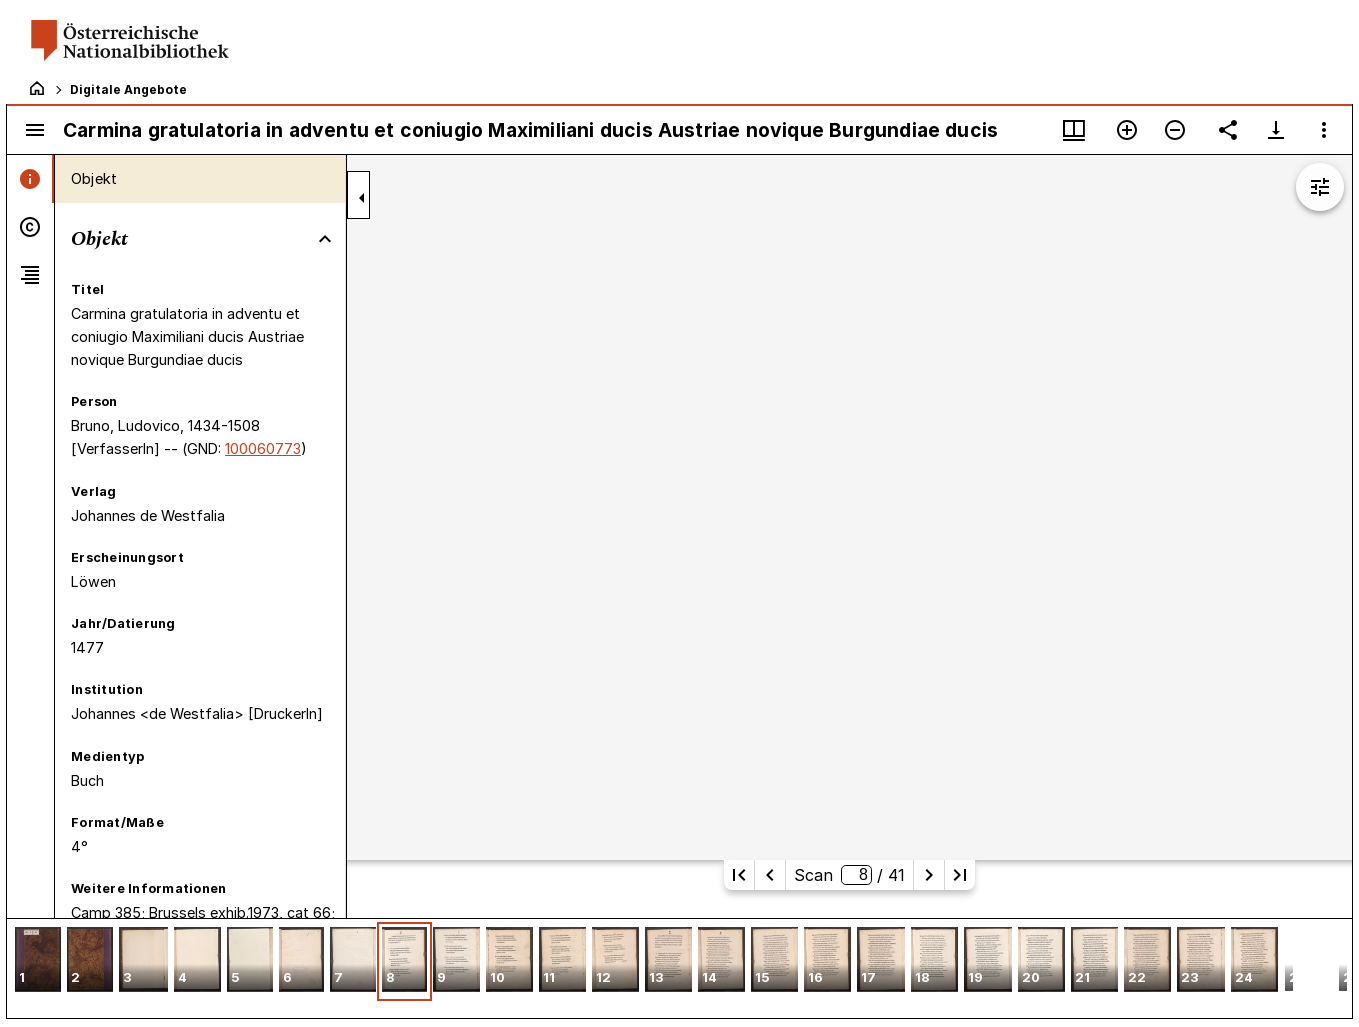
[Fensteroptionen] (1324, 130)
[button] (38, 961)
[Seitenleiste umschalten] (35, 130)
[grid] (679, 968)
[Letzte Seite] (960, 875)
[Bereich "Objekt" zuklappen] (325, 239)
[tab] (30, 179)
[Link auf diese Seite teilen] (1228, 130)
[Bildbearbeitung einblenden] (1320, 187)
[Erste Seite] (739, 875)
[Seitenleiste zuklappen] (362, 198)
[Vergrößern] (1127, 130)
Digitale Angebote (128, 89)
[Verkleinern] (1175, 130)
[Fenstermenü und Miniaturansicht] (1074, 130)
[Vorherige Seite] (770, 875)
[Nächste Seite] (929, 875)
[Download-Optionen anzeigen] (1276, 130)
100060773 (263, 448)
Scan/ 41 (849, 875)
